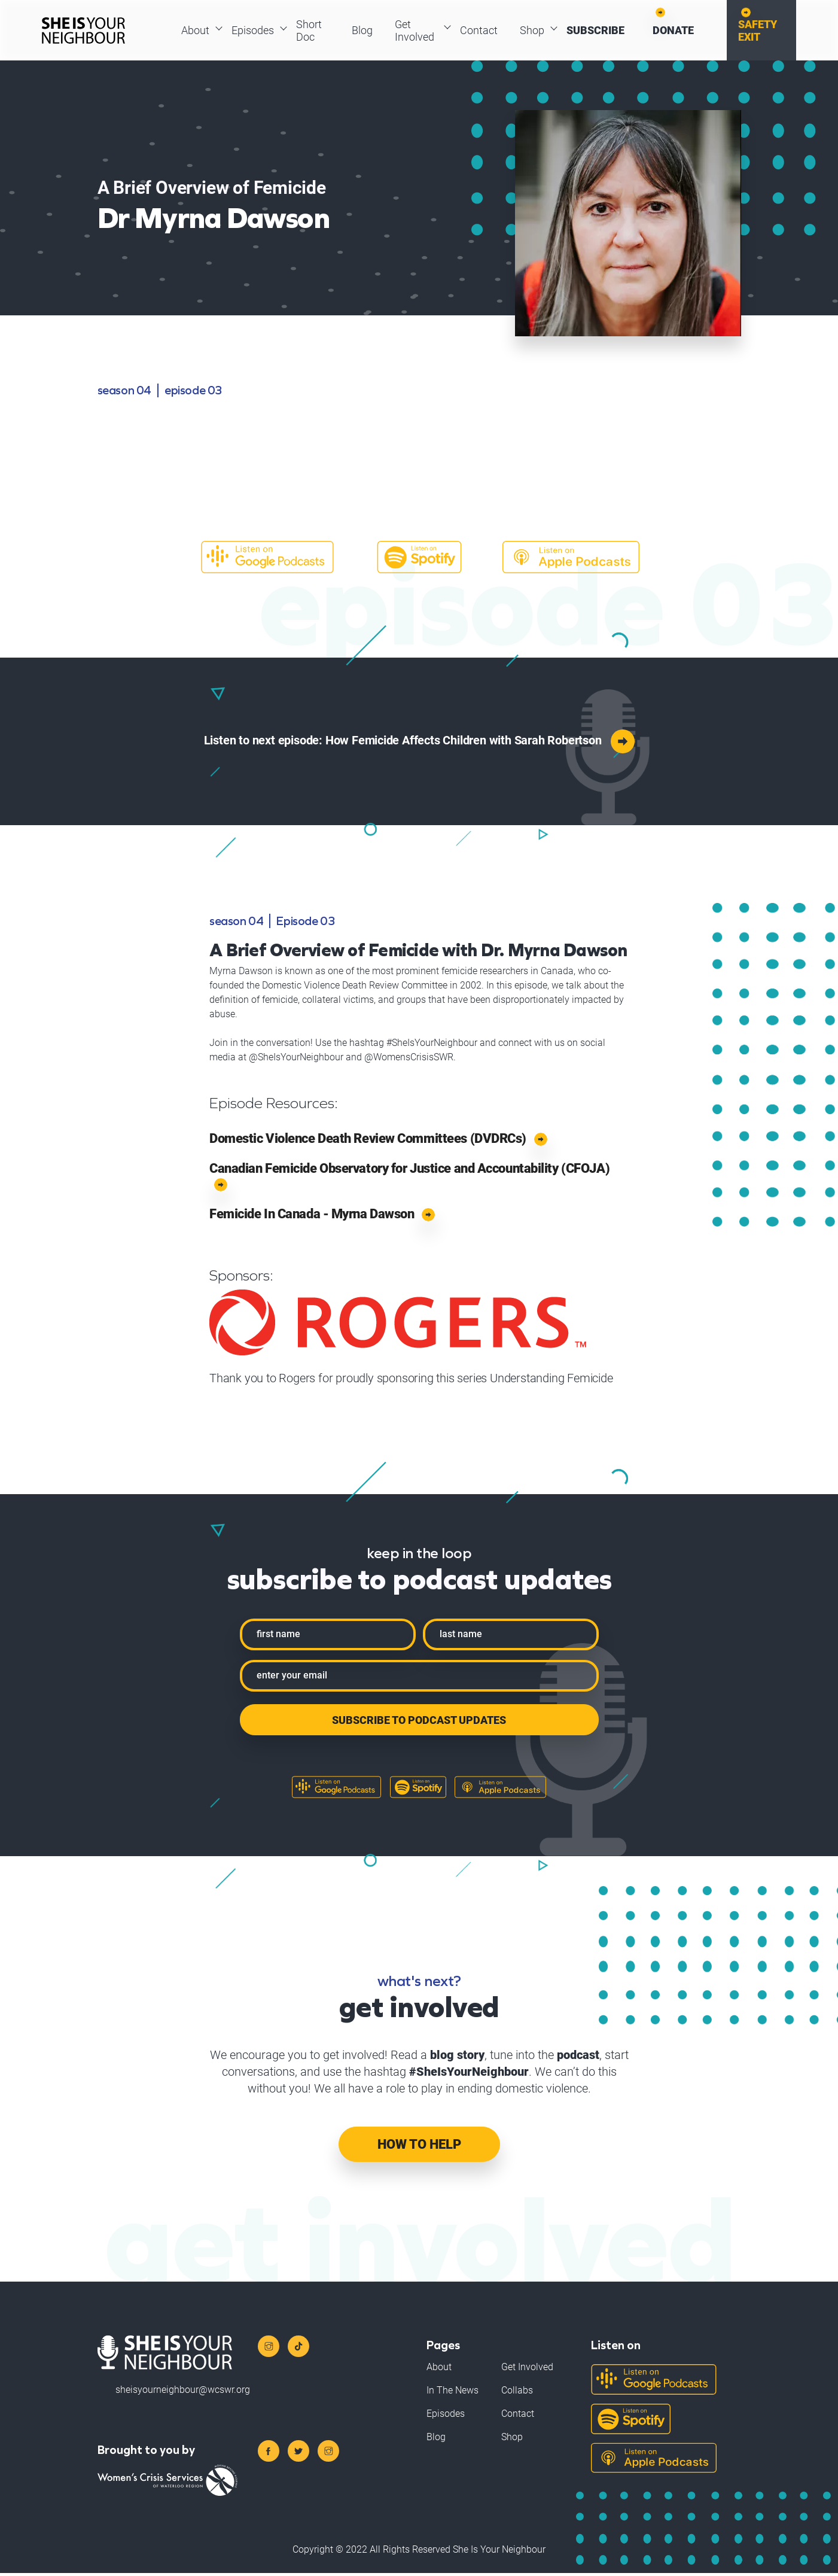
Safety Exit (764, 31)
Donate (676, 32)
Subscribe (597, 32)
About (196, 32)
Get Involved (414, 31)
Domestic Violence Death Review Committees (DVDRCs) (378, 1140)
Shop (532, 32)
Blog (360, 32)
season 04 (124, 393)
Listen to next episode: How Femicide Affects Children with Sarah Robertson (419, 742)
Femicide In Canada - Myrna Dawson (322, 1218)
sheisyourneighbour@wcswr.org (182, 2392)
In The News (452, 2393)
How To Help (419, 2147)
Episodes (255, 32)
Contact (477, 32)
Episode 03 (193, 393)
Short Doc (313, 31)
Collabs (517, 2393)
